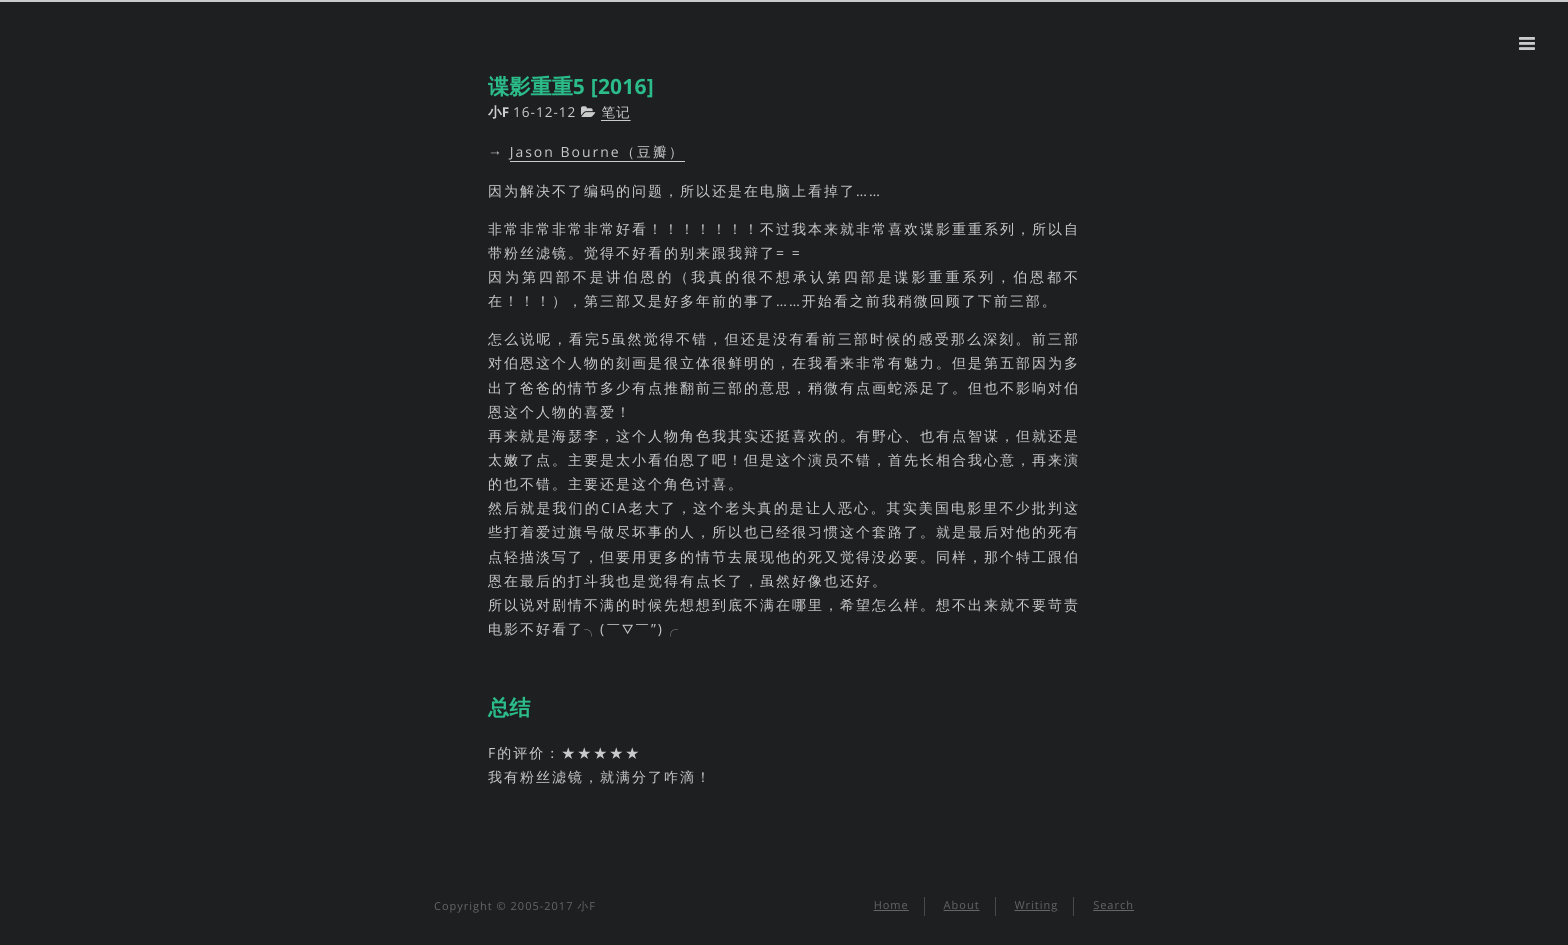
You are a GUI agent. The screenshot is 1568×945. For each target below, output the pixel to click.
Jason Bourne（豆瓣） (597, 152)
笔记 (615, 111)
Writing (1036, 905)
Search (1113, 905)
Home (891, 905)
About (962, 905)
